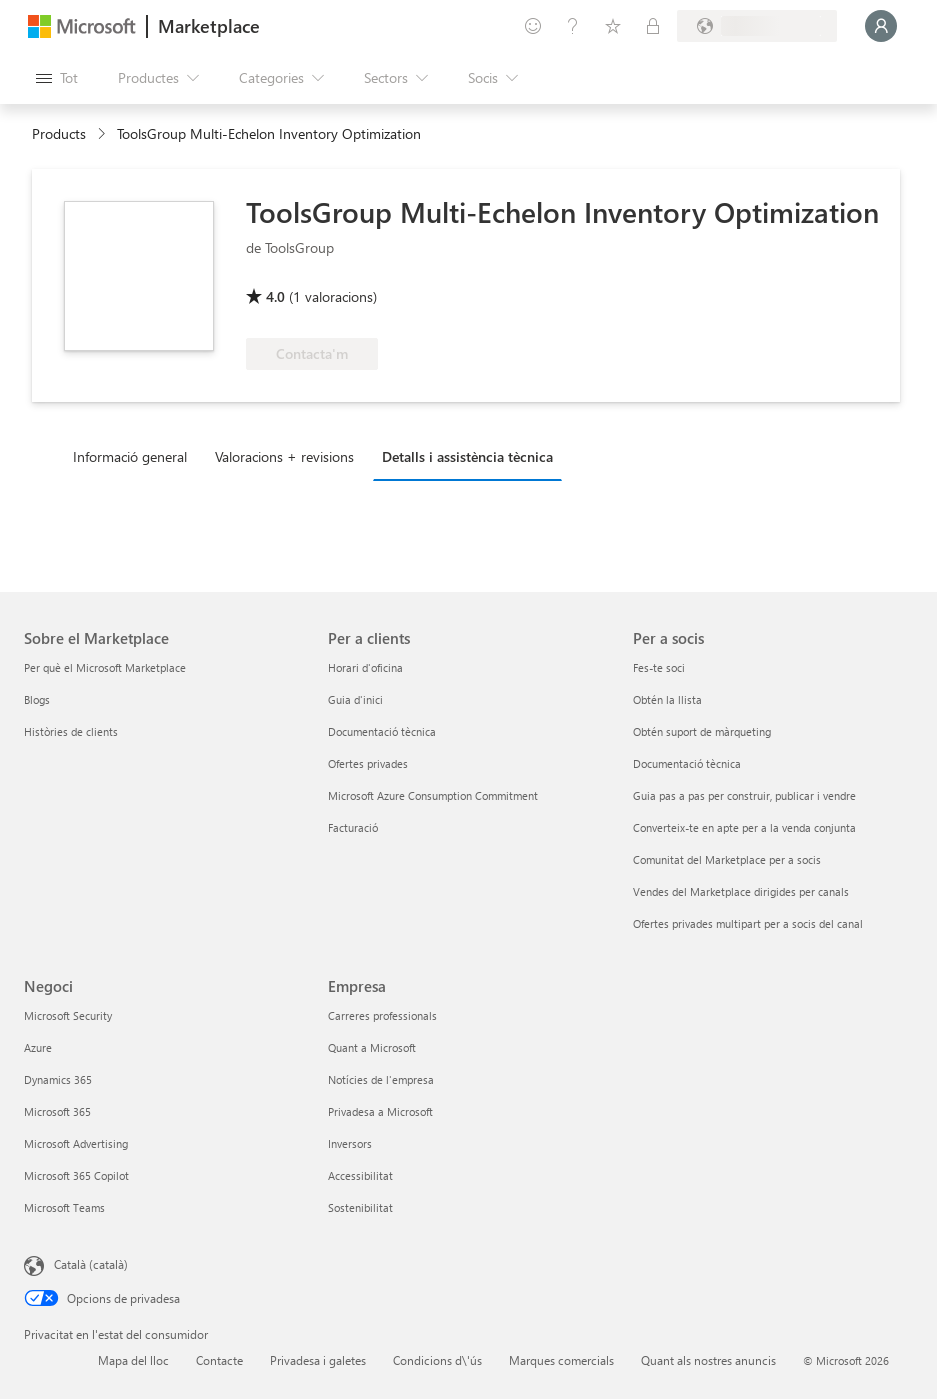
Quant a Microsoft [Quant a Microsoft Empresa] (372, 1047)
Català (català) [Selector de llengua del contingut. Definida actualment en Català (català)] (91, 1264)
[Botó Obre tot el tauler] (57, 78)
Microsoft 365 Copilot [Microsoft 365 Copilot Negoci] (76, 1175)
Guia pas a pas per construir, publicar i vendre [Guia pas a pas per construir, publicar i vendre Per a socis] (744, 795)
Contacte (219, 1360)
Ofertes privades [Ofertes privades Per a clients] (368, 763)
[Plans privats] (653, 26)
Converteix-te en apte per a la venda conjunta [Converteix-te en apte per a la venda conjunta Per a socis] (744, 827)
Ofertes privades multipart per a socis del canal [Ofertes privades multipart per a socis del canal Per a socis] (748, 923)
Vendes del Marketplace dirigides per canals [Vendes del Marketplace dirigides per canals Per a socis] (741, 891)
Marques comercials (561, 1360)
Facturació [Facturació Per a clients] (353, 827)
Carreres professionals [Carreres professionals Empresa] (382, 1015)
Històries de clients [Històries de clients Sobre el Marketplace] (71, 731)
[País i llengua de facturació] (757, 26)
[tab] (135, 456)
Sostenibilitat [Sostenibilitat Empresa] (360, 1207)
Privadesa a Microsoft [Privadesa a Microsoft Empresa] (380, 1111)
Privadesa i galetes (318, 1360)
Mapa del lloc (133, 1360)
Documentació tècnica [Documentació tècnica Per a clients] (382, 731)
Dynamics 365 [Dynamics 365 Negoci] (58, 1079)
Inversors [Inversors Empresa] (350, 1143)
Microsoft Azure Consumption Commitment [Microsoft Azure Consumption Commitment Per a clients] (433, 795)
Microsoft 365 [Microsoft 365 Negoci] (57, 1111)
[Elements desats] (613, 26)
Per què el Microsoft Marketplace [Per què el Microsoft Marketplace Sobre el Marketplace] (105, 667)
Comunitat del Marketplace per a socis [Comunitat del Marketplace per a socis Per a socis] (727, 859)
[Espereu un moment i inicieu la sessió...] (881, 26)
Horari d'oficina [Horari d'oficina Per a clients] (365, 667)
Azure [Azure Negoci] (38, 1047)
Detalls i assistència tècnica (467, 456)
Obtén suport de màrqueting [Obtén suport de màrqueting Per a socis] (702, 731)
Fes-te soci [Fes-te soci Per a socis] (659, 667)
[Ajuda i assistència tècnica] (573, 26)
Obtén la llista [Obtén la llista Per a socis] (667, 699)
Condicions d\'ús (437, 1360)
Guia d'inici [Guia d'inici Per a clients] (355, 699)
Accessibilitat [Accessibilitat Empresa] (360, 1175)
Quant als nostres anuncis (708, 1360)
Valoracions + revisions (284, 456)
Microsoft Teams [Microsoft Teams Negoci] (64, 1207)
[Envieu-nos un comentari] (533, 26)
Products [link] (59, 133)
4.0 (275, 296)
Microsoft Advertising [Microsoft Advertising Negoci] (76, 1143)
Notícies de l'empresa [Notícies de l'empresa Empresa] (381, 1079)
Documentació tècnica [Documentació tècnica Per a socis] (687, 763)
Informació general (130, 456)
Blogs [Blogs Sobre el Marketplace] (37, 699)
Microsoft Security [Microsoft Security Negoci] (68, 1015)
